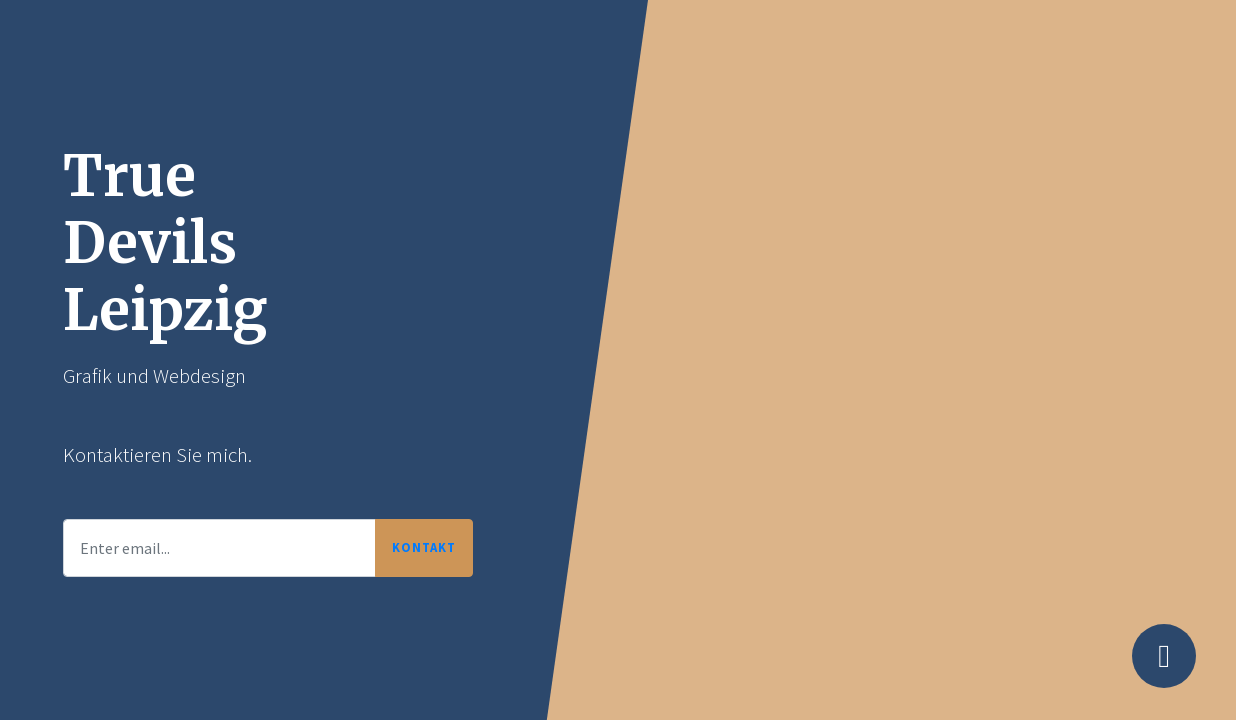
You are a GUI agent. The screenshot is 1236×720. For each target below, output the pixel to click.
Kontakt (424, 547)
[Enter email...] (219, 548)
